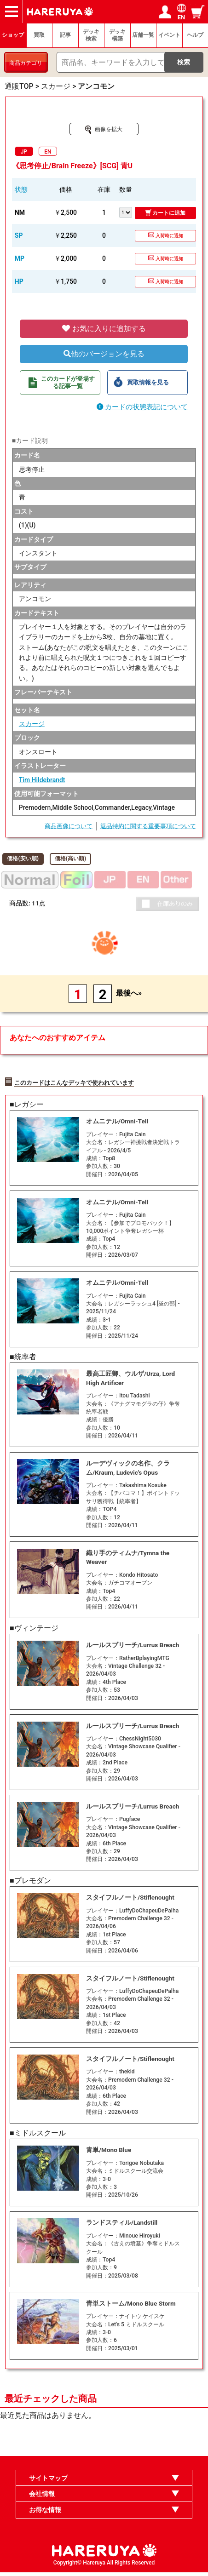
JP (24, 152)
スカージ (32, 723)
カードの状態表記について (142, 407)
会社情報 (42, 2498)
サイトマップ (48, 2481)
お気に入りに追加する (104, 328)
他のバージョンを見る (104, 353)
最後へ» (129, 993)
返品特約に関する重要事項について (148, 826)
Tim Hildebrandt (42, 780)
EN (47, 152)
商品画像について (68, 826)
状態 (21, 189)
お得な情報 (45, 2514)
